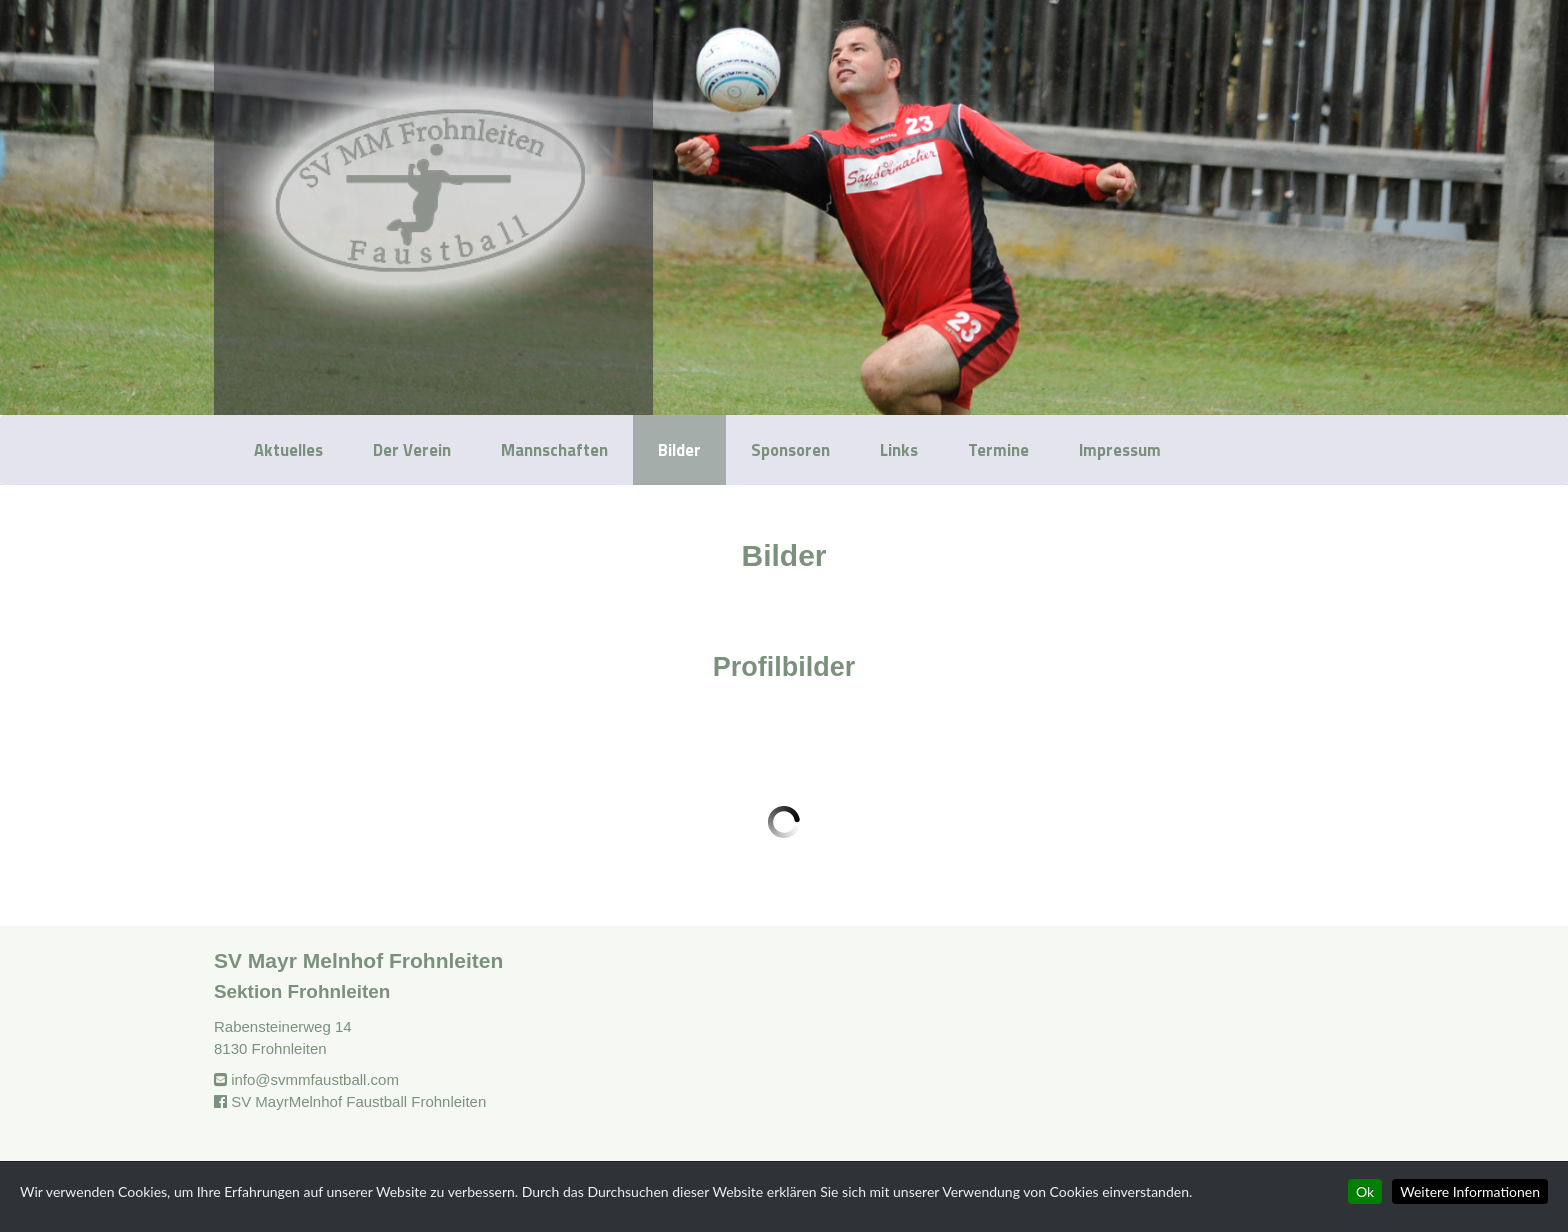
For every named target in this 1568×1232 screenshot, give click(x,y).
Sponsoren (790, 449)
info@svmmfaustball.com (315, 1079)
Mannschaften (554, 449)
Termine (998, 449)
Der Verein (412, 449)
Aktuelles (288, 449)
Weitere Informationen (1470, 1191)
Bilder (679, 449)
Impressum (1120, 449)
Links (899, 449)
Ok (1365, 1191)
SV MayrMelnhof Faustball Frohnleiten (358, 1101)
